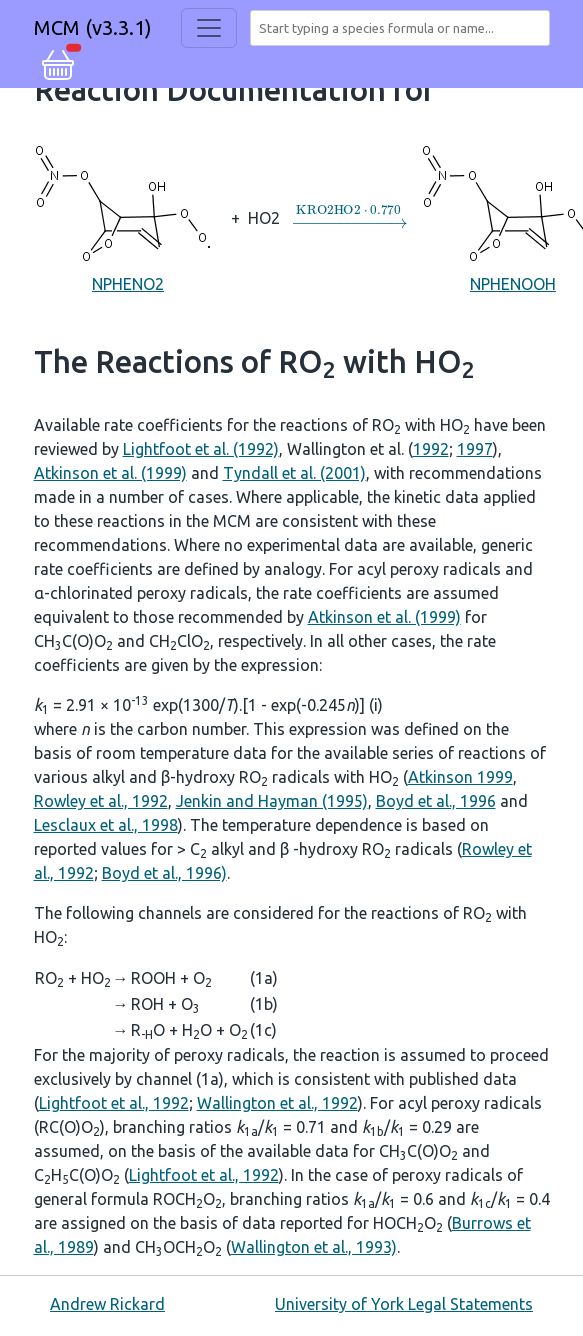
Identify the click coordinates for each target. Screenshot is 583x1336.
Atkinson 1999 (460, 777)
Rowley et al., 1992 (101, 801)
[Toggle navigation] (209, 28)
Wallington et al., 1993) (314, 1247)
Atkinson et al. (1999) (110, 473)
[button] (58, 62)
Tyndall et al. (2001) (294, 473)
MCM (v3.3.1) (93, 27)
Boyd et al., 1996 (436, 801)
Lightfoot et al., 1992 (114, 1103)
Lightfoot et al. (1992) (201, 449)
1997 (475, 449)
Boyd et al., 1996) (164, 873)
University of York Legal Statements (404, 1304)
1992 (431, 449)
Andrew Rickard (107, 1304)
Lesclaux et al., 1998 (106, 825)
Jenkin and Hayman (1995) (272, 801)
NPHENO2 (128, 216)
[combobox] (404, 28)
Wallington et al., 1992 (277, 1103)
